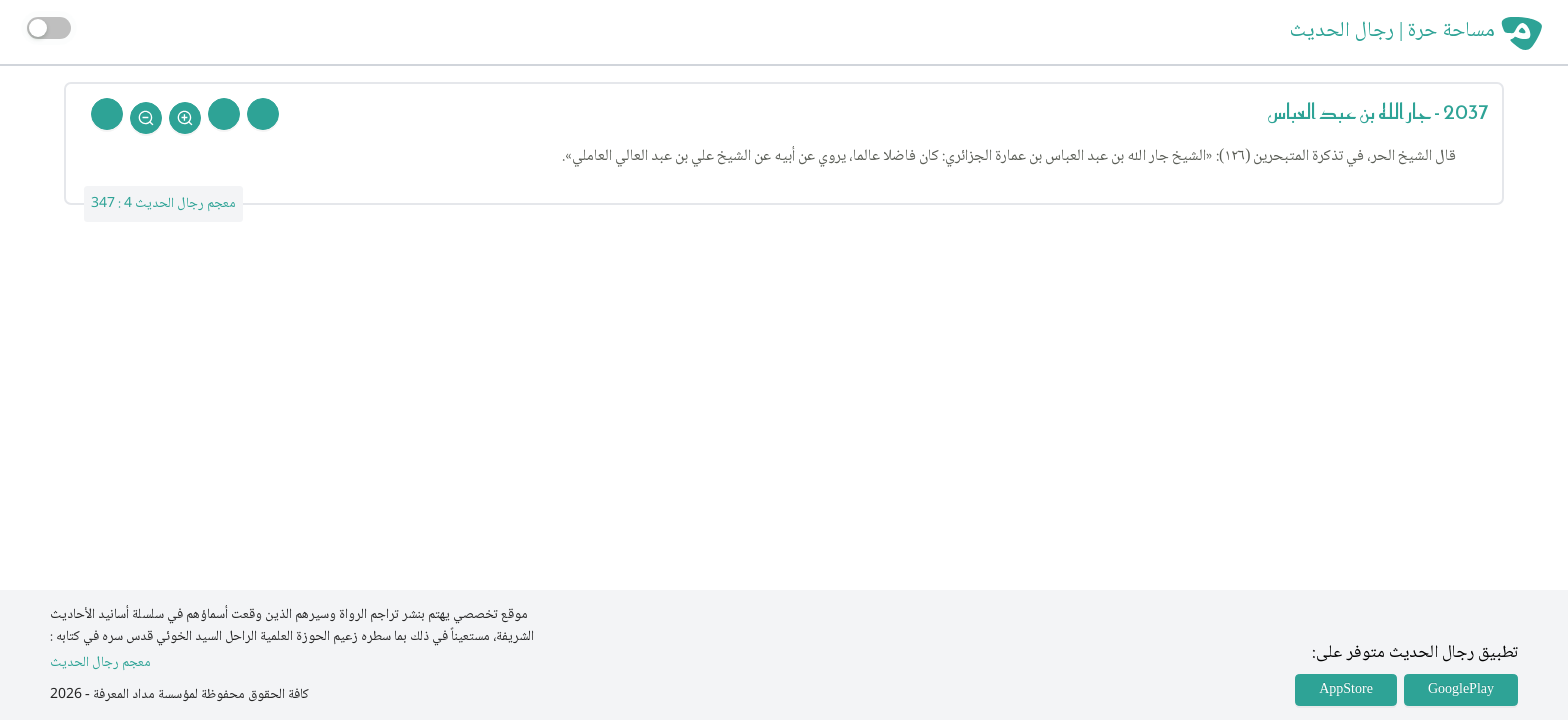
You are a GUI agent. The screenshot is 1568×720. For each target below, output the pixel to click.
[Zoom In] (185, 118)
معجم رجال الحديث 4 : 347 (163, 204)
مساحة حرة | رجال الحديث (1392, 32)
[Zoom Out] (146, 118)
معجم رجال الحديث (100, 663)
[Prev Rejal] (263, 114)
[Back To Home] (107, 114)
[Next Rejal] (224, 114)
